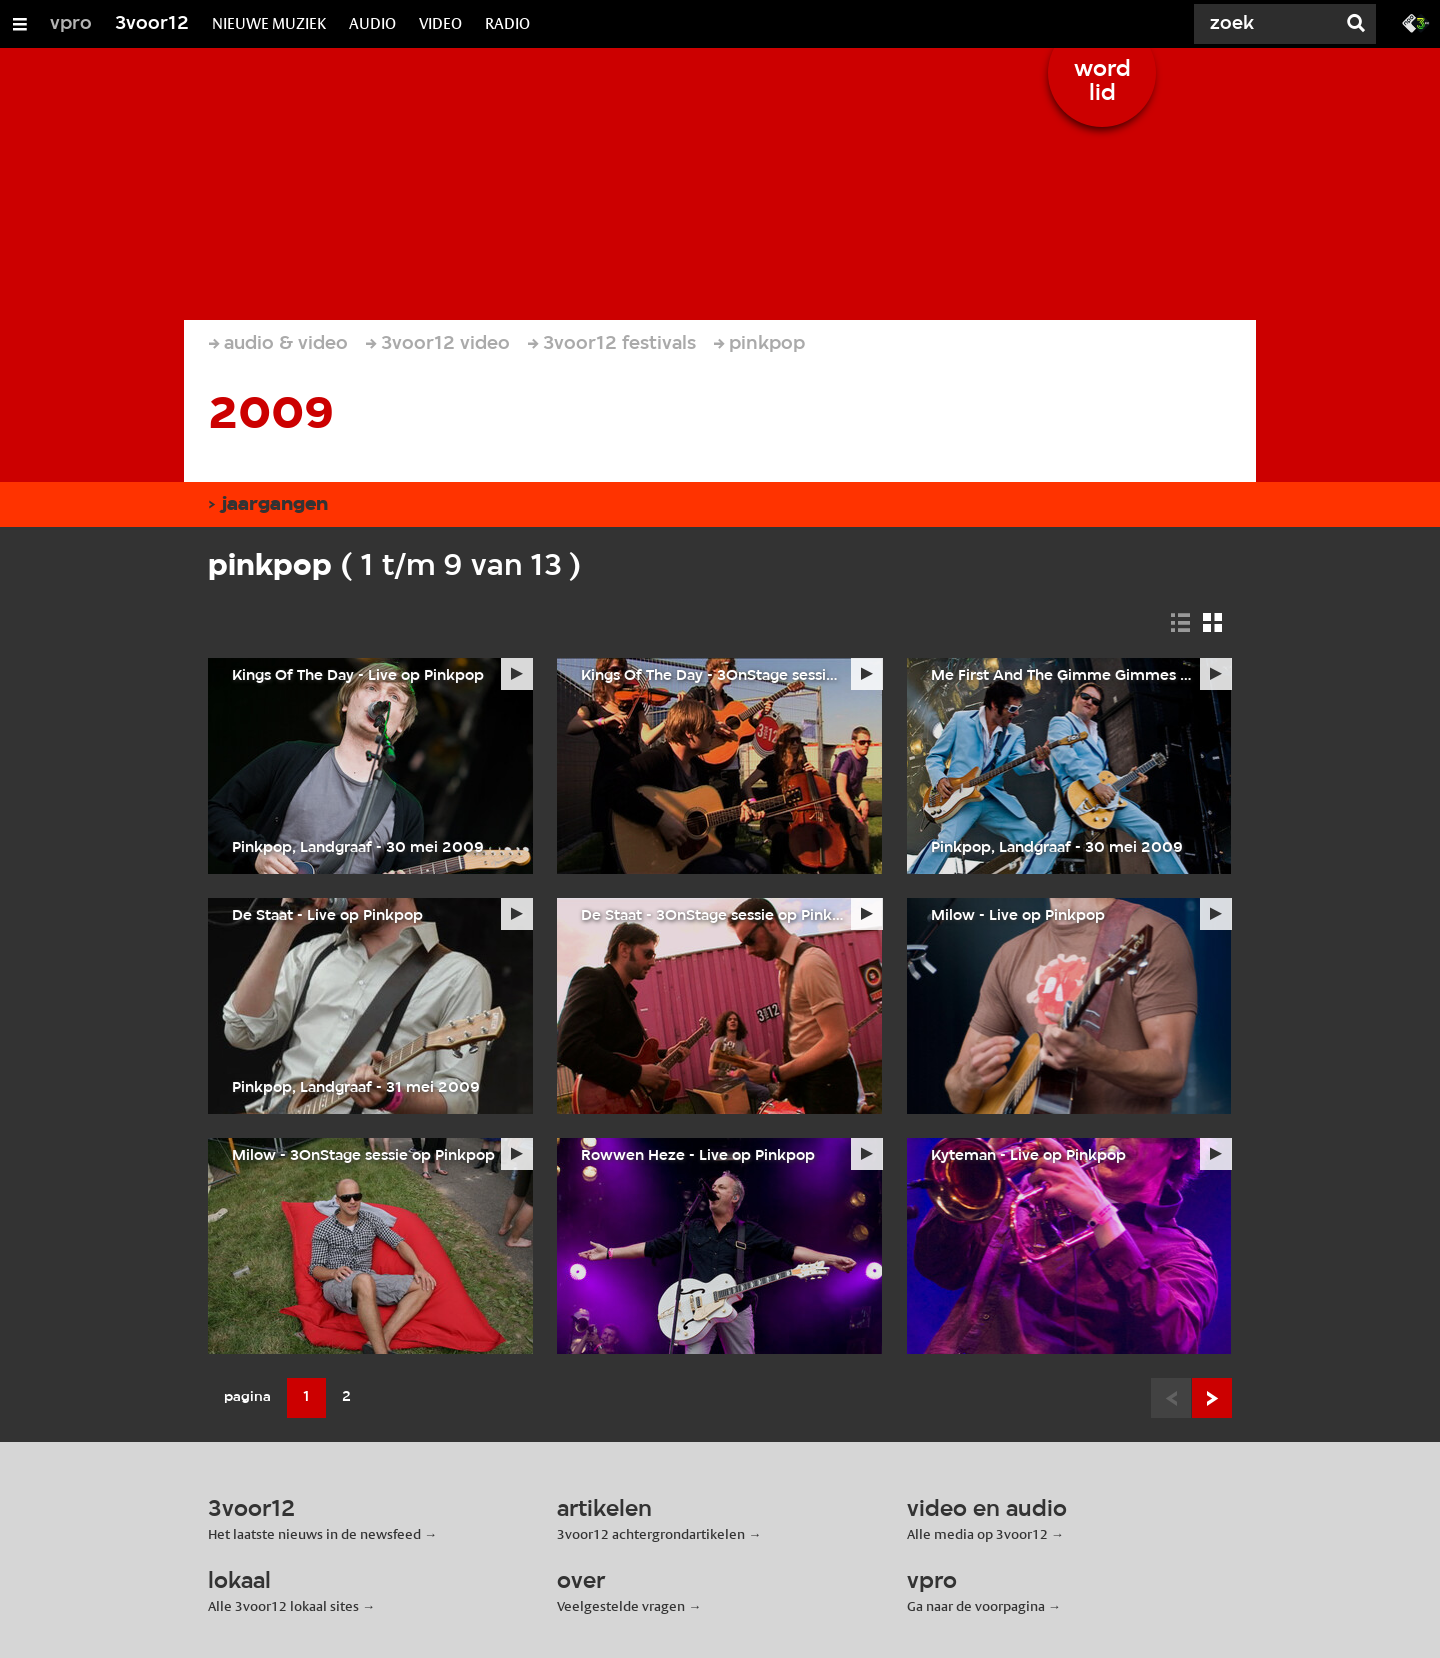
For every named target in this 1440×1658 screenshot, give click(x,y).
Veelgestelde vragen (621, 1606)
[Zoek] (1260, 24)
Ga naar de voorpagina (976, 1606)
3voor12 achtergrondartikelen (651, 1534)
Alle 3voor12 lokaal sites (283, 1606)
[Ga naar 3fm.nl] (1416, 22)
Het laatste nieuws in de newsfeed (314, 1534)
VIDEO (440, 23)
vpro (71, 24)
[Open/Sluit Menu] (20, 24)
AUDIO (372, 23)
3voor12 (152, 24)
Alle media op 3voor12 (977, 1534)
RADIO (507, 23)
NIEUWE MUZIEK (269, 23)
